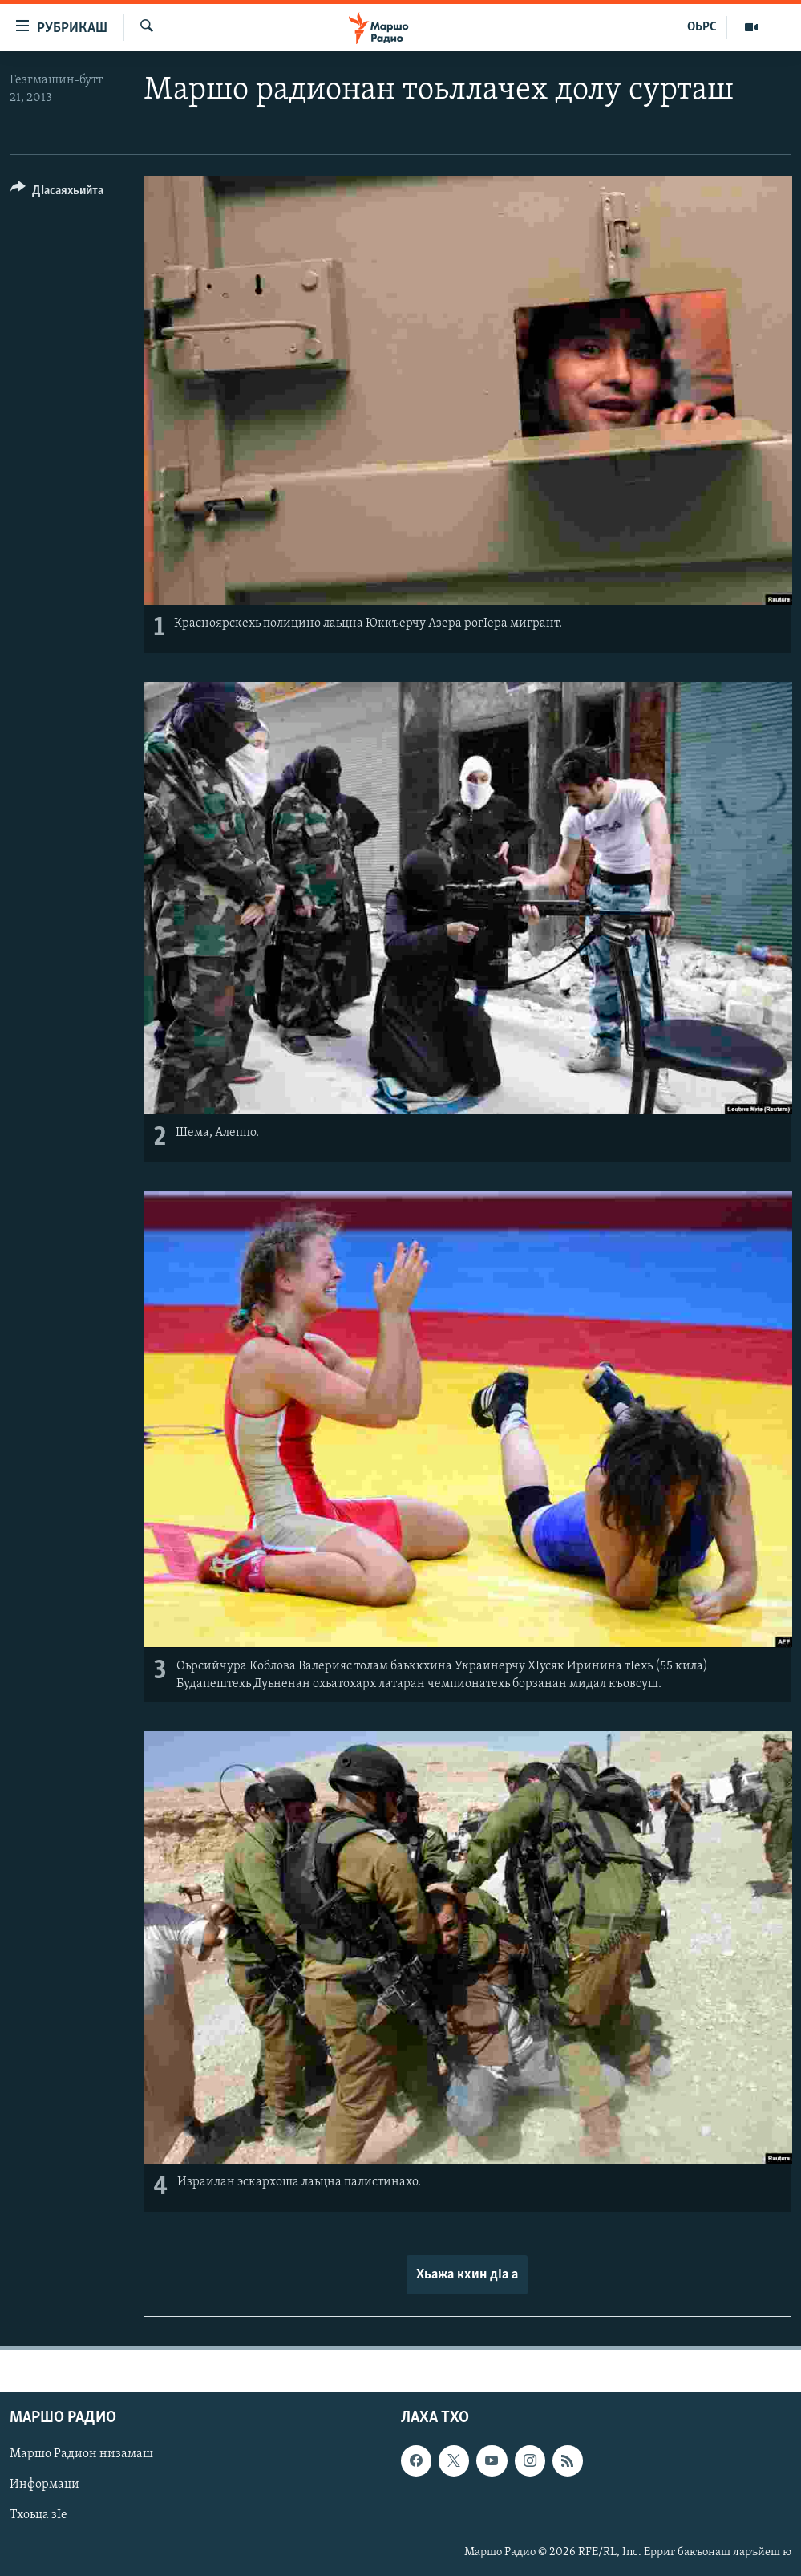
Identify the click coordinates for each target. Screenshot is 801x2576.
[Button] (56, 192)
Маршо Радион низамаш (81, 2454)
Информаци (44, 2485)
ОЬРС (702, 27)
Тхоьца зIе (38, 2515)
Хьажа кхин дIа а (467, 2274)
